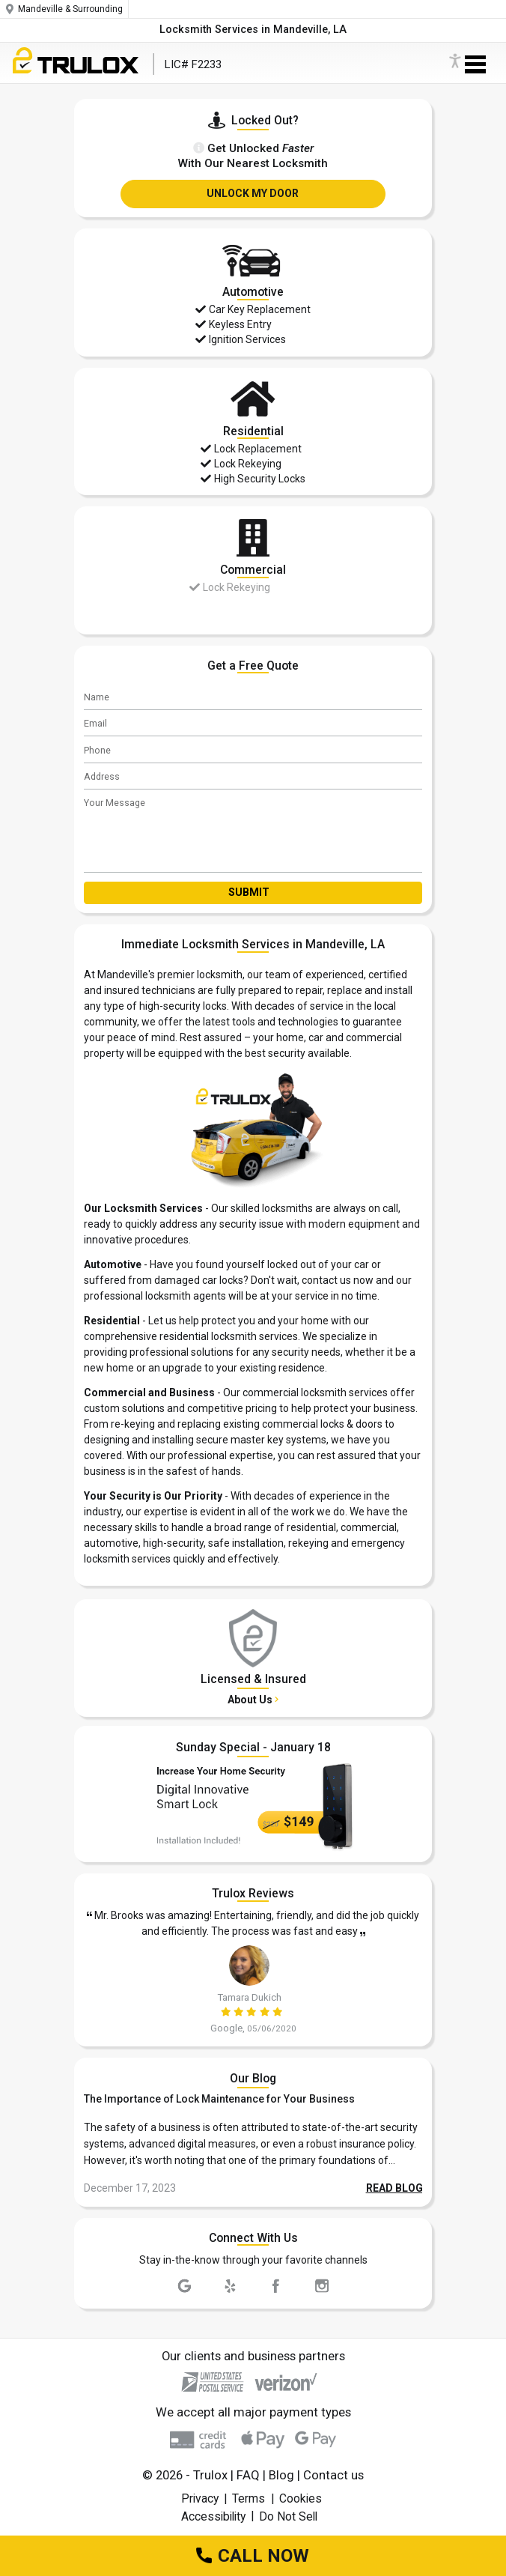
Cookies (300, 2498)
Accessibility (213, 2516)
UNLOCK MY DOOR (253, 193)
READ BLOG (394, 2188)
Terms (248, 2498)
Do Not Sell (288, 2516)
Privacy (200, 2498)
